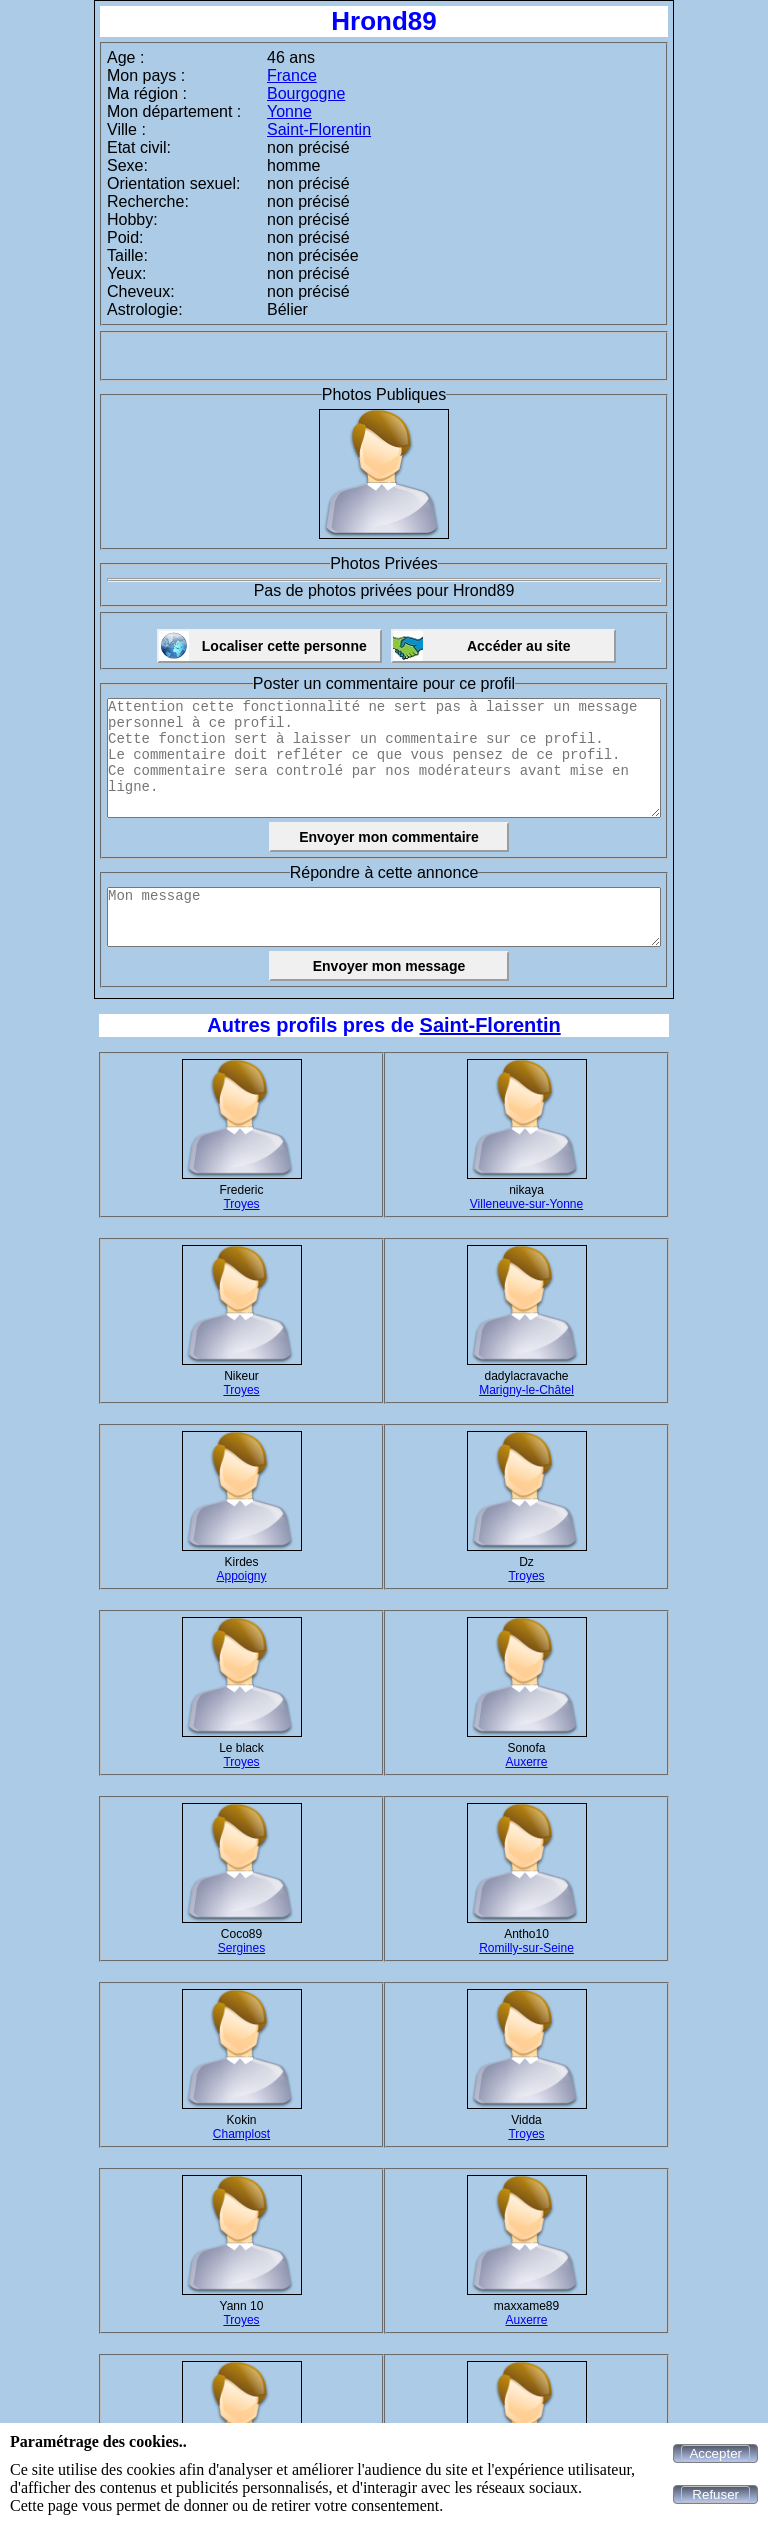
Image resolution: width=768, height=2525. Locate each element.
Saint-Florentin (319, 129)
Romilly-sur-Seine (526, 1948)
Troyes (241, 1204)
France (292, 75)
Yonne (289, 111)
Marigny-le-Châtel (526, 1390)
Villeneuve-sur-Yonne (526, 1204)
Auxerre (526, 1762)
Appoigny (241, 1576)
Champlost (241, 2134)
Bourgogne (306, 93)
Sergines (241, 1948)
